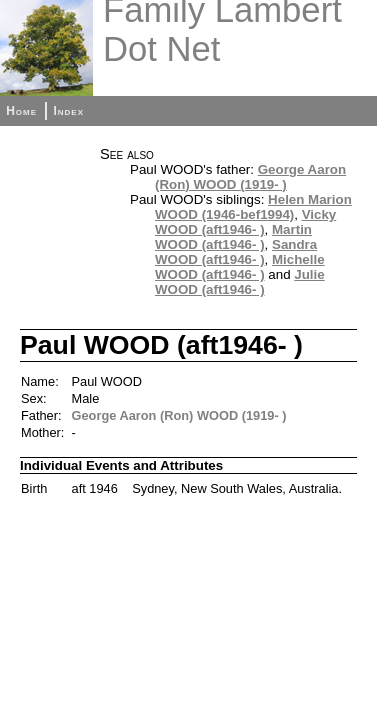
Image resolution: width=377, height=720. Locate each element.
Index (68, 111)
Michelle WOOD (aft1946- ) (240, 267)
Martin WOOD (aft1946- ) (233, 237)
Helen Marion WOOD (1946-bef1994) (253, 207)
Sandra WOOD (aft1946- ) (236, 252)
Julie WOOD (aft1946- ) (240, 282)
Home (21, 111)
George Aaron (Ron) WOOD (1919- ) (250, 177)
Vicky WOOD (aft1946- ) (245, 222)
